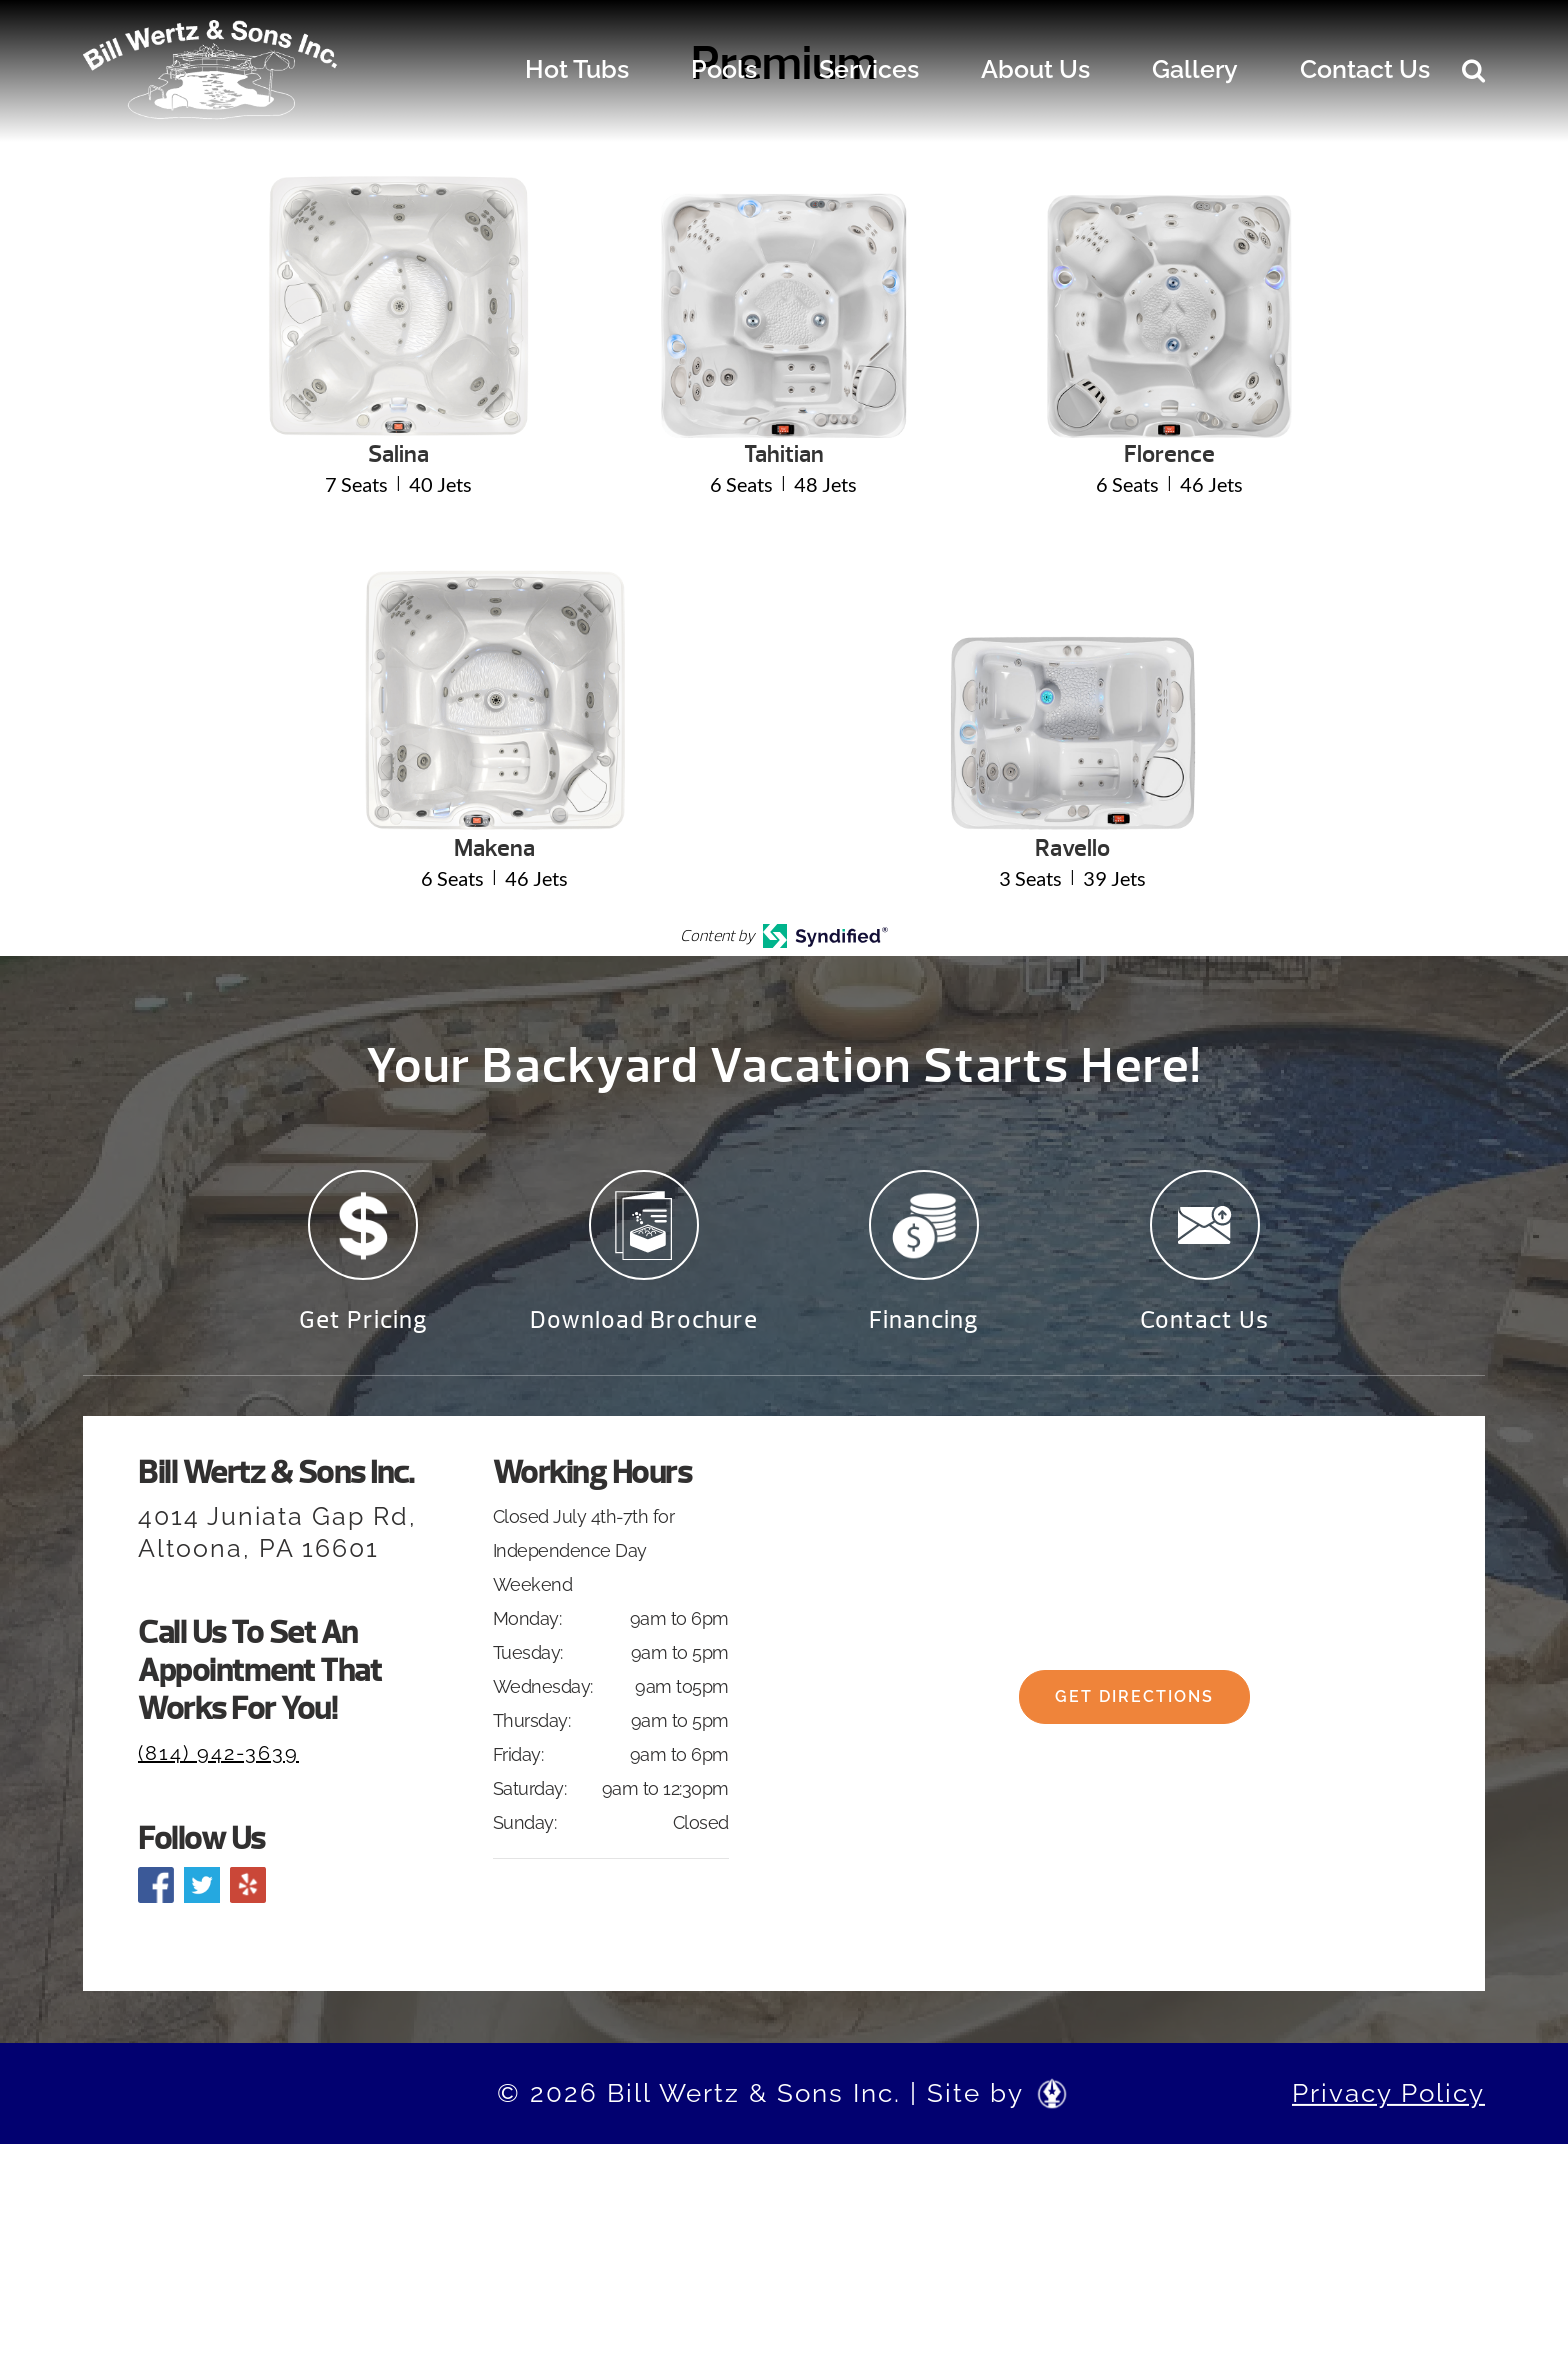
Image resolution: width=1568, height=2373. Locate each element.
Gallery (1195, 69)
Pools (724, 69)
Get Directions (1134, 1710)
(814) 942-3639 (218, 1760)
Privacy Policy (1388, 2100)
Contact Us (1365, 69)
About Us (1035, 69)
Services (869, 69)
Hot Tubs (577, 69)
